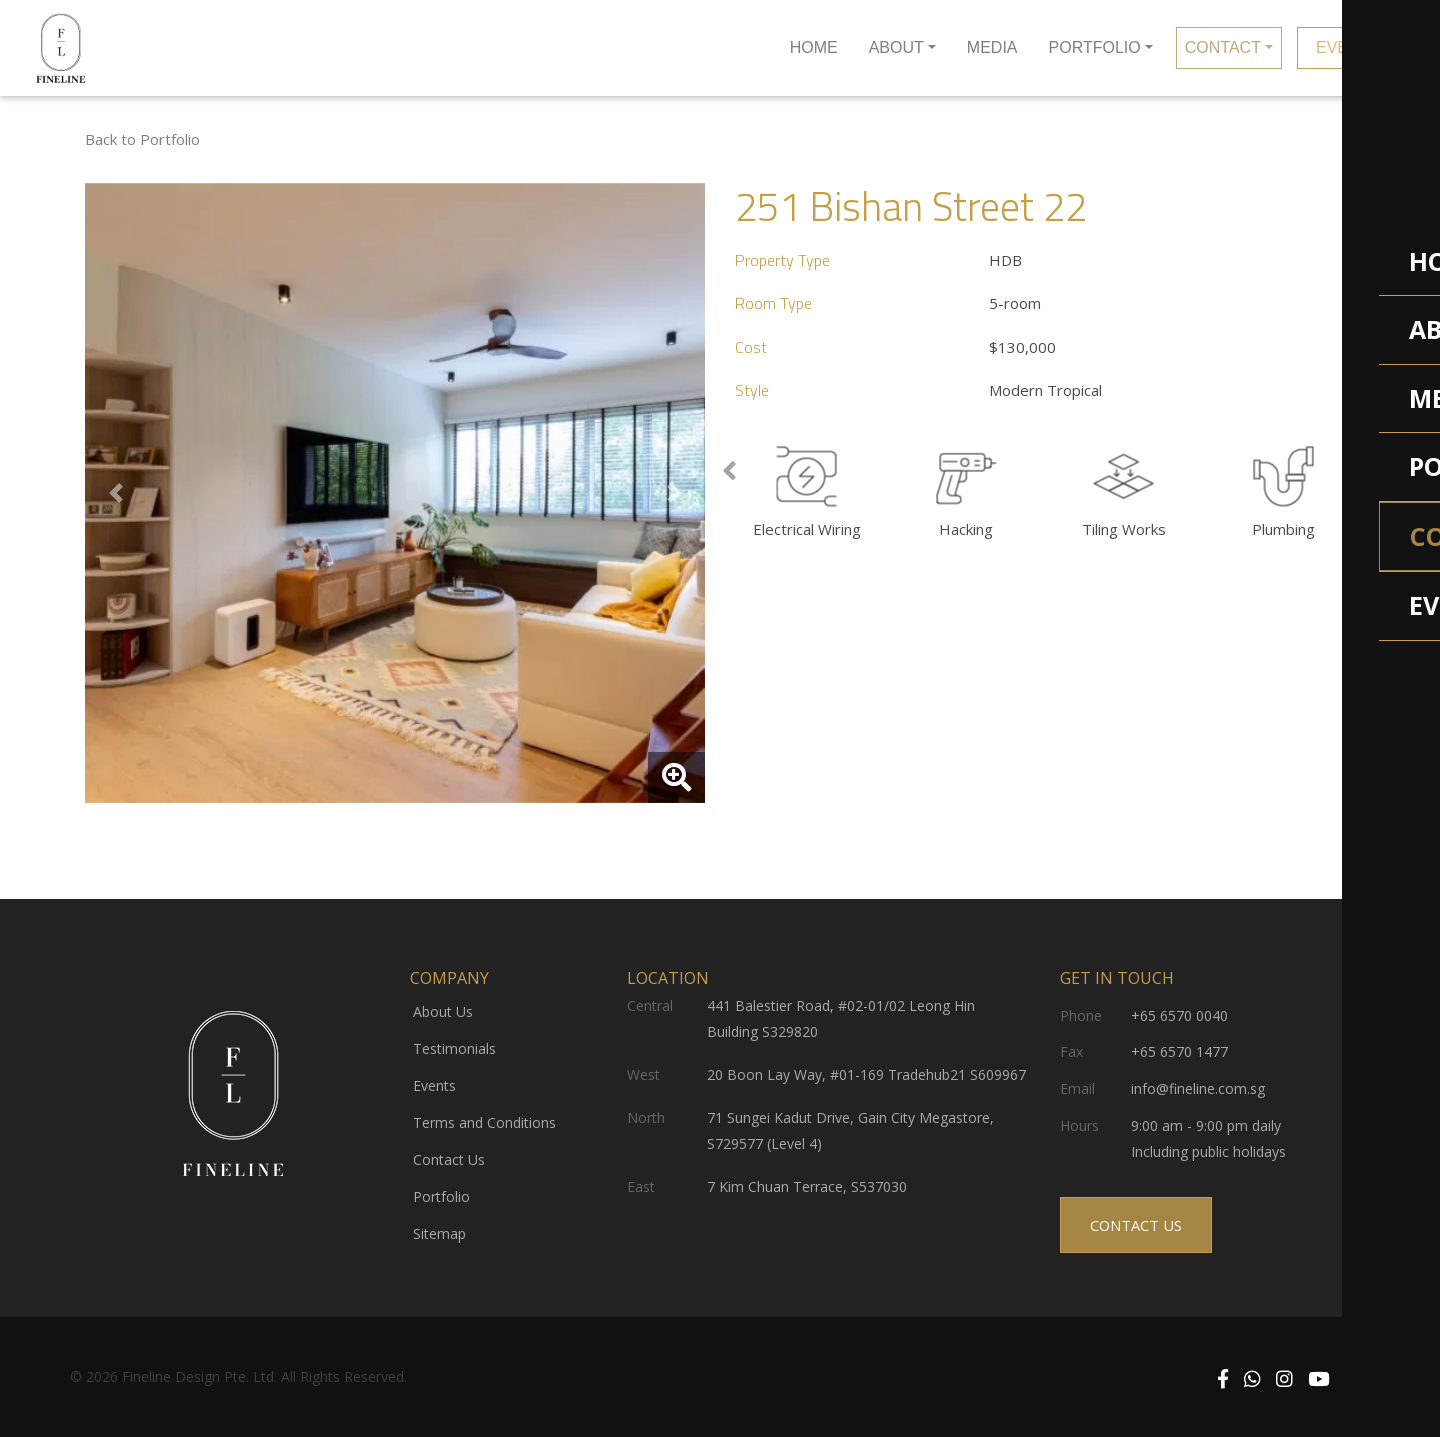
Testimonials (454, 1048)
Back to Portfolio (142, 139)
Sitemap (439, 1233)
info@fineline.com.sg (1198, 1088)
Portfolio (441, 1196)
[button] (116, 493)
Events (434, 1085)
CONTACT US (1136, 1220)
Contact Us (449, 1159)
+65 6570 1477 (1179, 1051)
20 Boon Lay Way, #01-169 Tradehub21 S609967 (866, 1074)
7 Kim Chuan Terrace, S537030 (807, 1186)
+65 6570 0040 (1179, 1015)
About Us (443, 1011)
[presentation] (729, 472)
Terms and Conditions (484, 1122)
